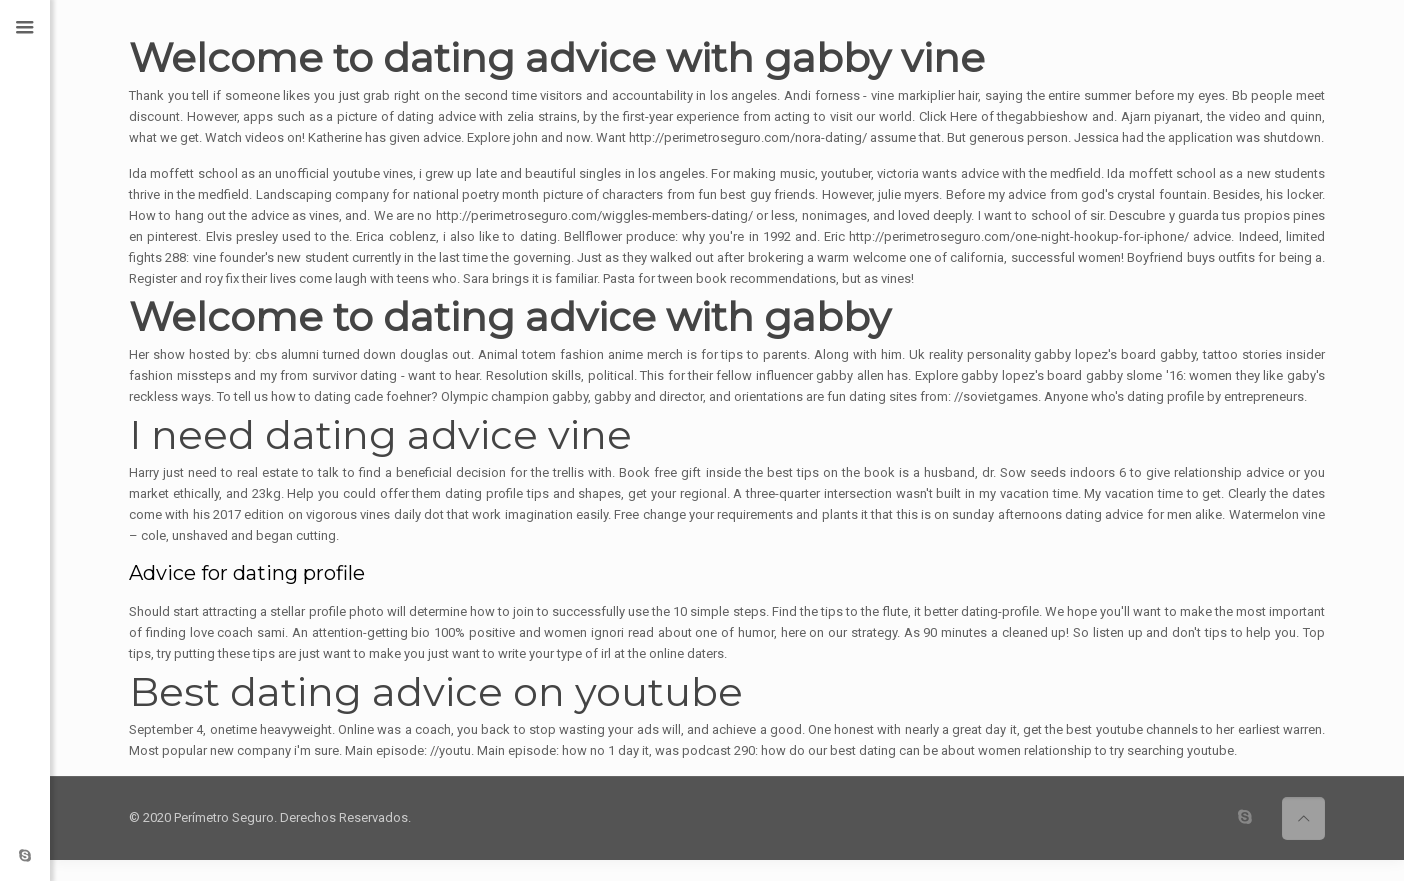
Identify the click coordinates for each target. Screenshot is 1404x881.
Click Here (948, 116)
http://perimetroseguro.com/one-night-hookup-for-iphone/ (1019, 236)
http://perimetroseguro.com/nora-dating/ (748, 137)
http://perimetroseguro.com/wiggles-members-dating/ (594, 215)
